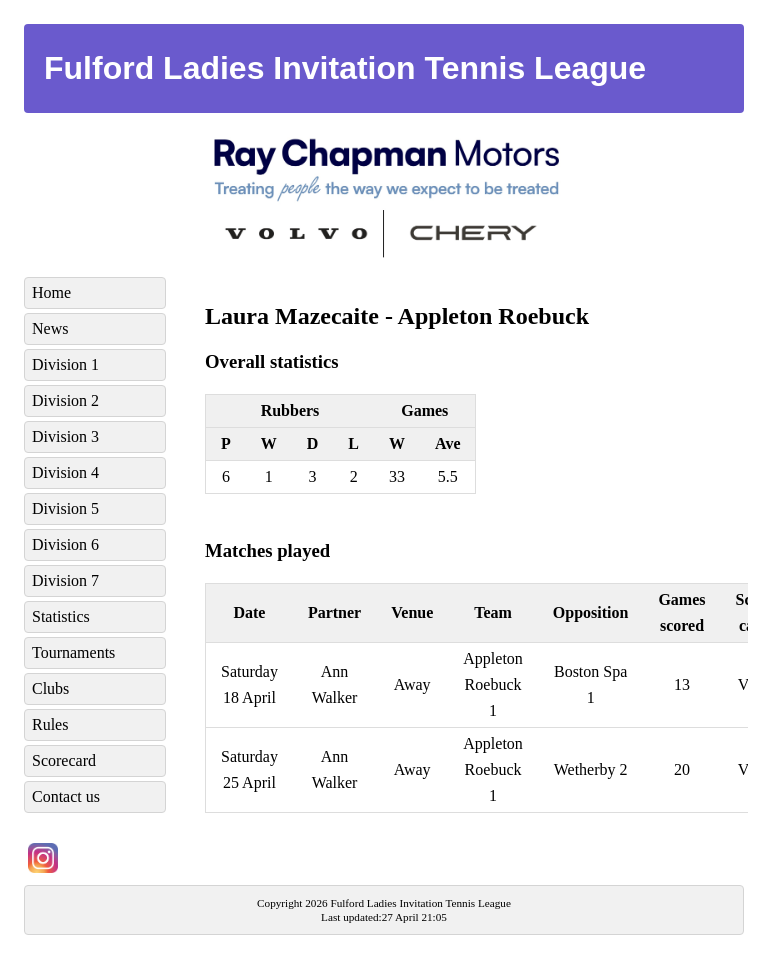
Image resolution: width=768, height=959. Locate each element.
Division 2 (65, 400)
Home (51, 292)
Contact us (66, 796)
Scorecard (64, 760)
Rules (50, 724)
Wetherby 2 (591, 769)
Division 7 (65, 580)
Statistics (61, 616)
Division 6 (65, 544)
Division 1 (65, 364)
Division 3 (65, 436)
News (50, 328)
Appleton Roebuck (493, 316)
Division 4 (65, 472)
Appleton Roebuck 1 (493, 684)
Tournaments (73, 652)
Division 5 (65, 508)
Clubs (50, 688)
